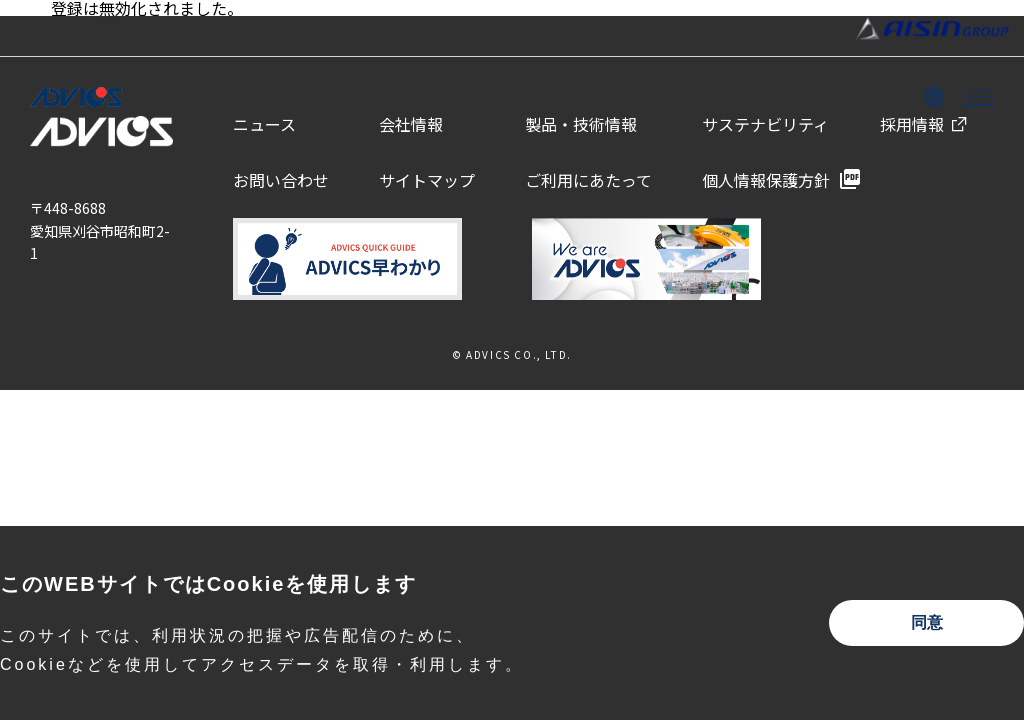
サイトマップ (427, 180)
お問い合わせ (281, 180)
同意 (927, 622)
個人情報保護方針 (766, 180)
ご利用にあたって (588, 180)
